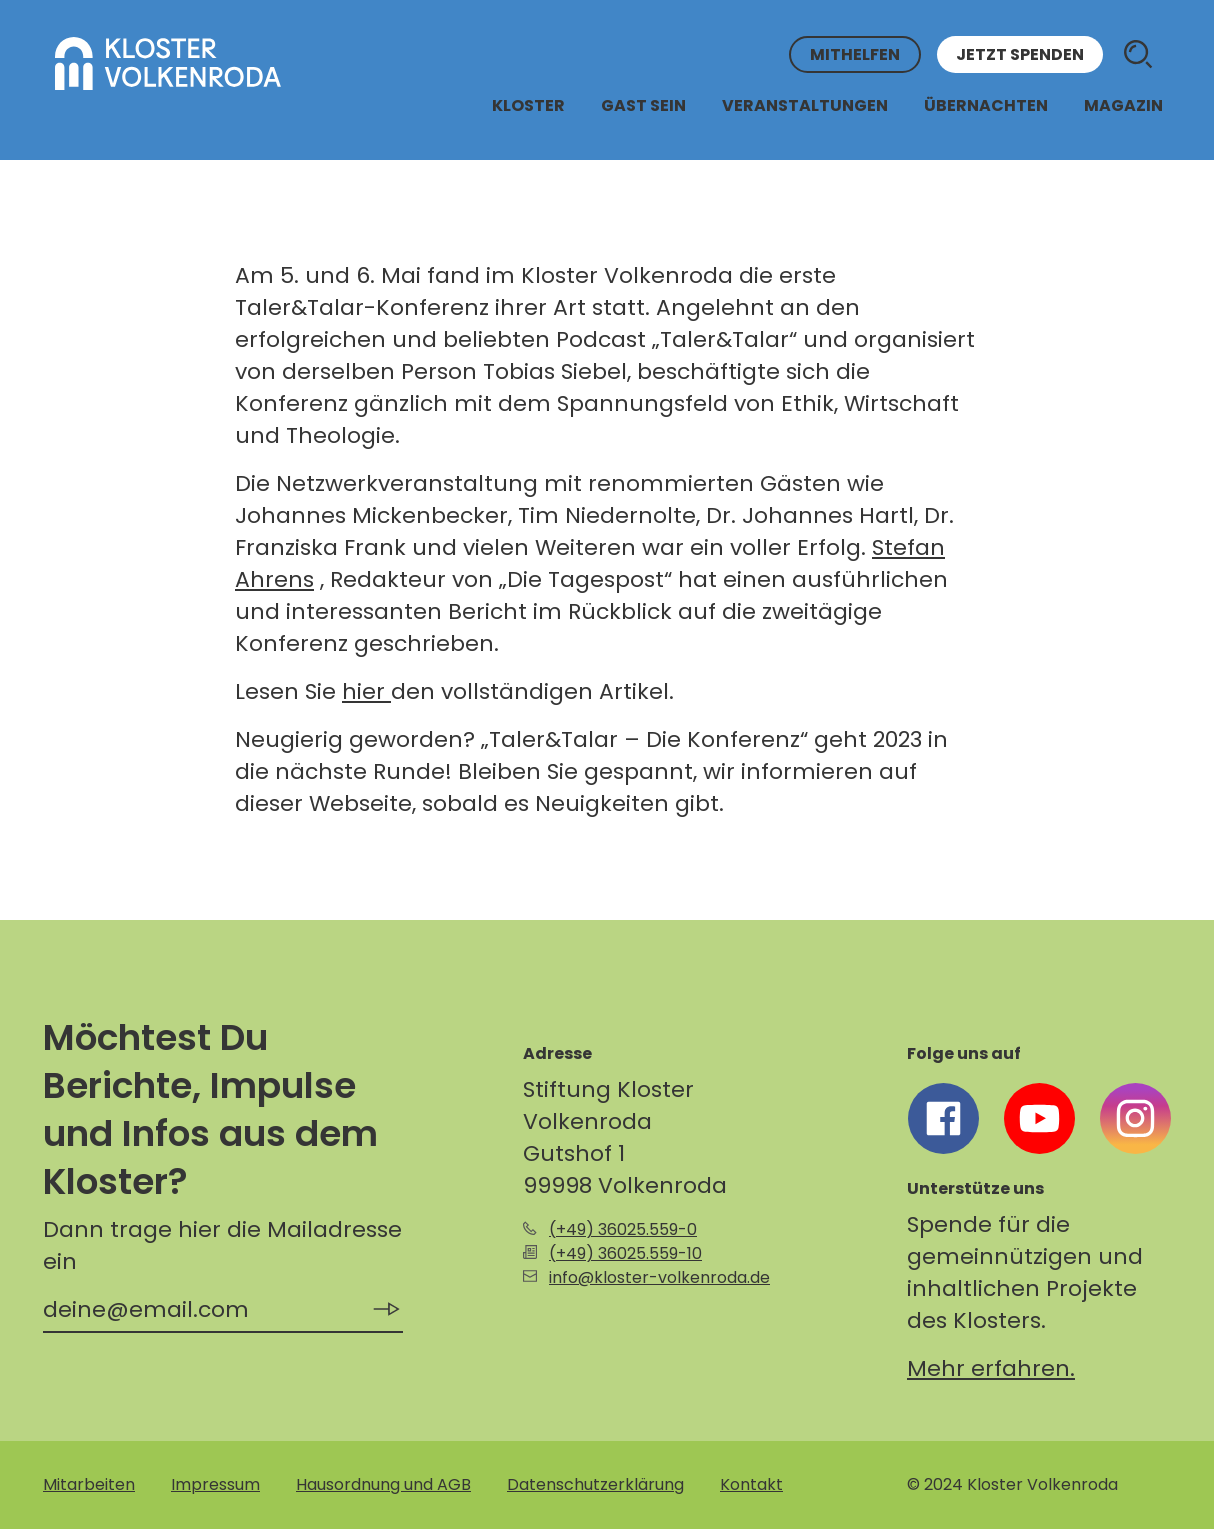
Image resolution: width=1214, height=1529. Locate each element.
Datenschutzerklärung (595, 1484)
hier (366, 691)
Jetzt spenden (1020, 54)
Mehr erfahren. (991, 1368)
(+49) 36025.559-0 (623, 1229)
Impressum (215, 1484)
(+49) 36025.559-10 (625, 1253)
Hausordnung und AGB (383, 1484)
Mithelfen (855, 54)
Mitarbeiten (89, 1484)
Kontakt (751, 1484)
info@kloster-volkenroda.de (659, 1277)
